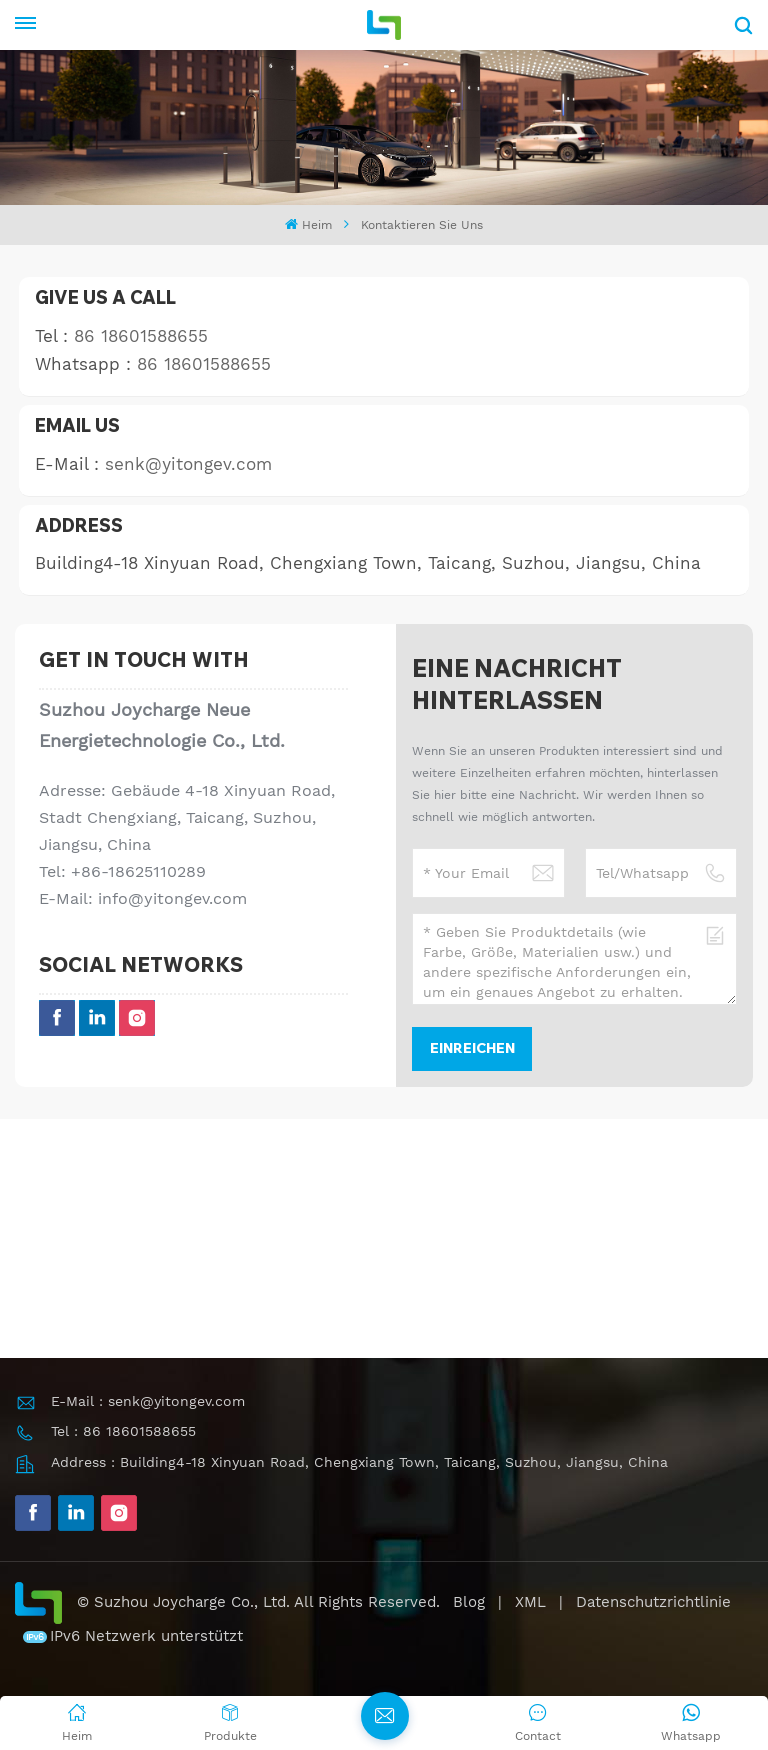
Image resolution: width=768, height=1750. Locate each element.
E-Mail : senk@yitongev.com (148, 1401)
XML (530, 1602)
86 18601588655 (141, 336)
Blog (469, 1602)
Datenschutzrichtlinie (653, 1602)
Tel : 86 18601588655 (123, 1431)
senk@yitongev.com (188, 464)
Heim (308, 224)
